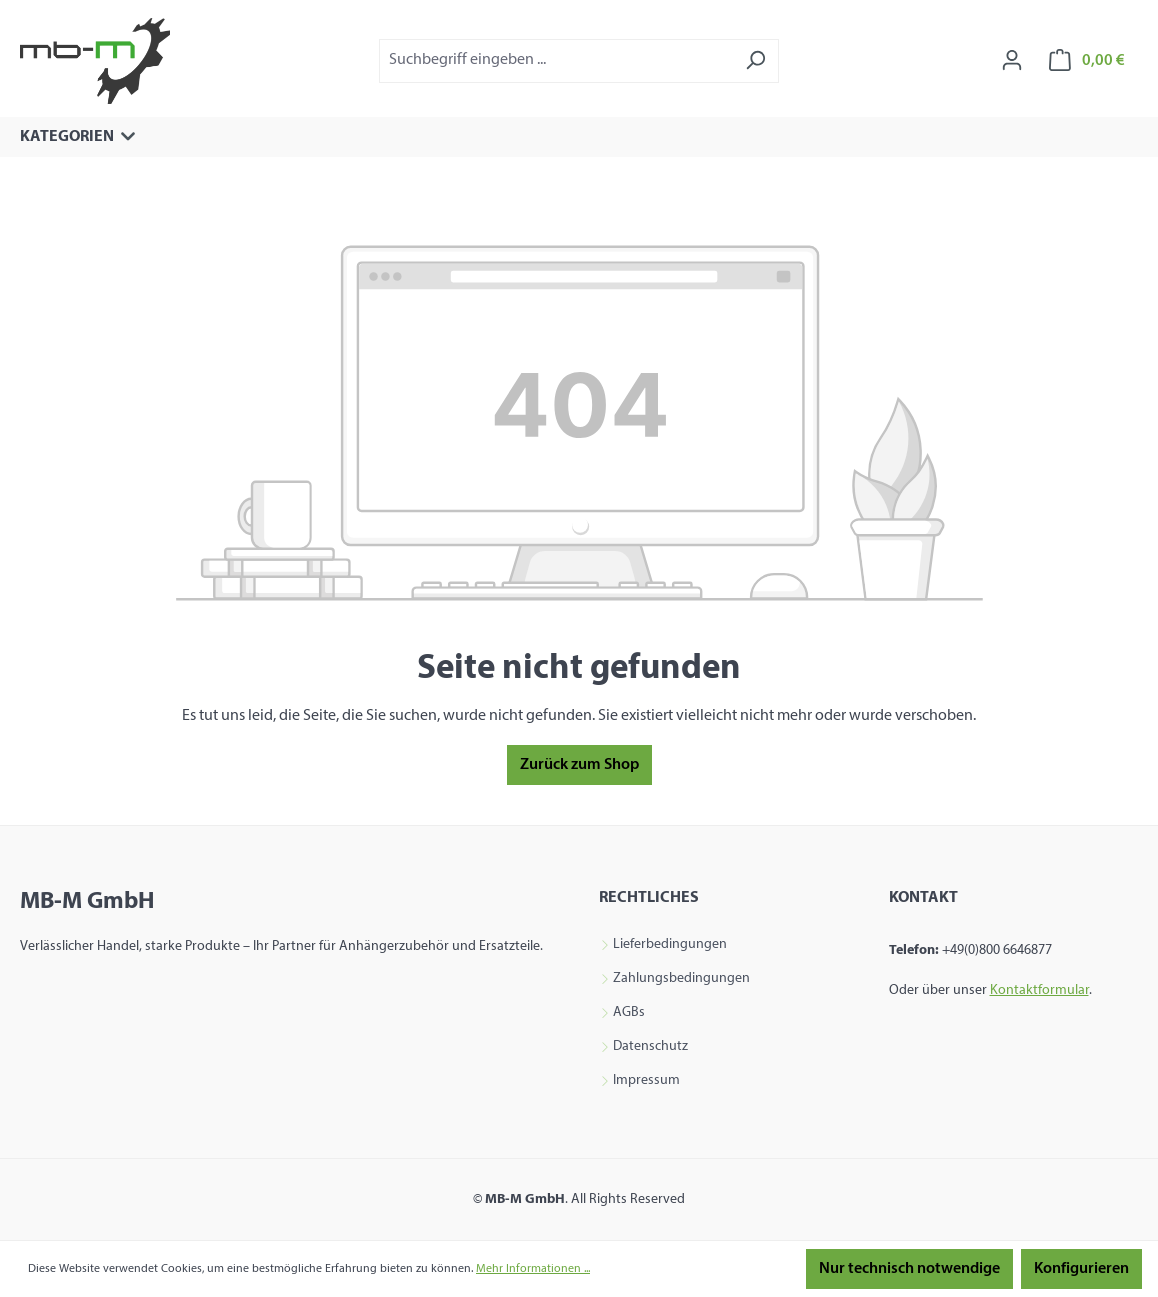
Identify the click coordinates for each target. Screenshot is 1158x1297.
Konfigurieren (1081, 1269)
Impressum (646, 1081)
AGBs (629, 1013)
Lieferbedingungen (670, 945)
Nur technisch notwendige (909, 1269)
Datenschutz (650, 1047)
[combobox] (556, 60)
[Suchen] (755, 60)
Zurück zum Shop (579, 765)
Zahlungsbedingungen (681, 979)
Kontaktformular (1039, 990)
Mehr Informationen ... (533, 1269)
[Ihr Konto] (1012, 60)
